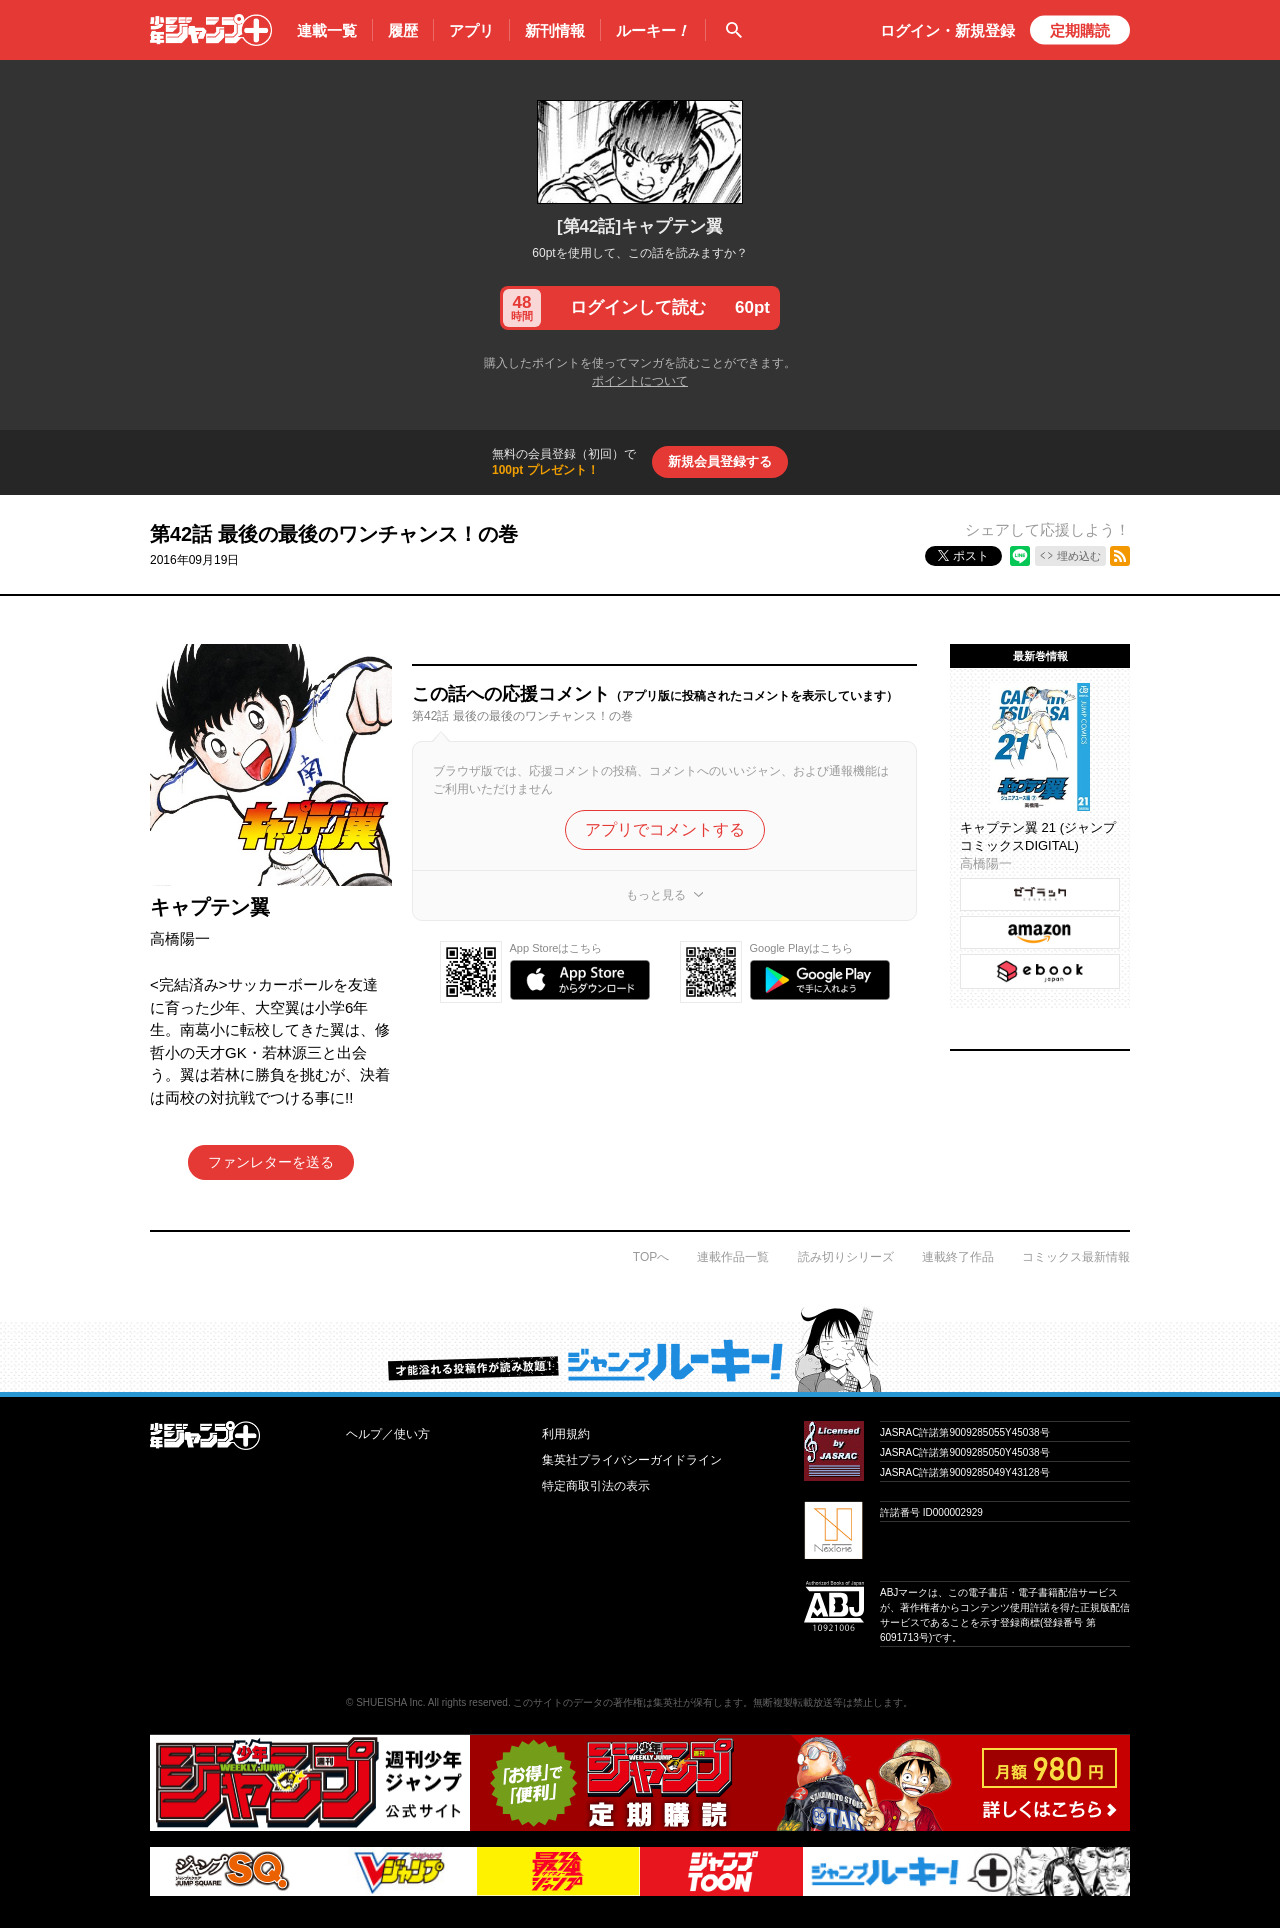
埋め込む (1079, 556)
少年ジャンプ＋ (211, 30)
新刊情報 (555, 30)
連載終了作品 (958, 1257)
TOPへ (651, 1257)
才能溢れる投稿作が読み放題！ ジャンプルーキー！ (640, 1349)
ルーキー (653, 31)
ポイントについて (640, 381)
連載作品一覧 (733, 1257)
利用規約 (566, 1434)
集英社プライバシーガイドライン (632, 1460)
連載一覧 (327, 30)
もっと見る (656, 895)
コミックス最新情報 (1076, 1257)
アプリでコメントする (665, 829)
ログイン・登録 (947, 30)
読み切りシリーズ (846, 1257)
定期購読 (1080, 30)
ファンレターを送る (271, 1162)
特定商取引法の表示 (596, 1486)
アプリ (471, 30)
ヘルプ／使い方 (388, 1434)
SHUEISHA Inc (389, 1702)
